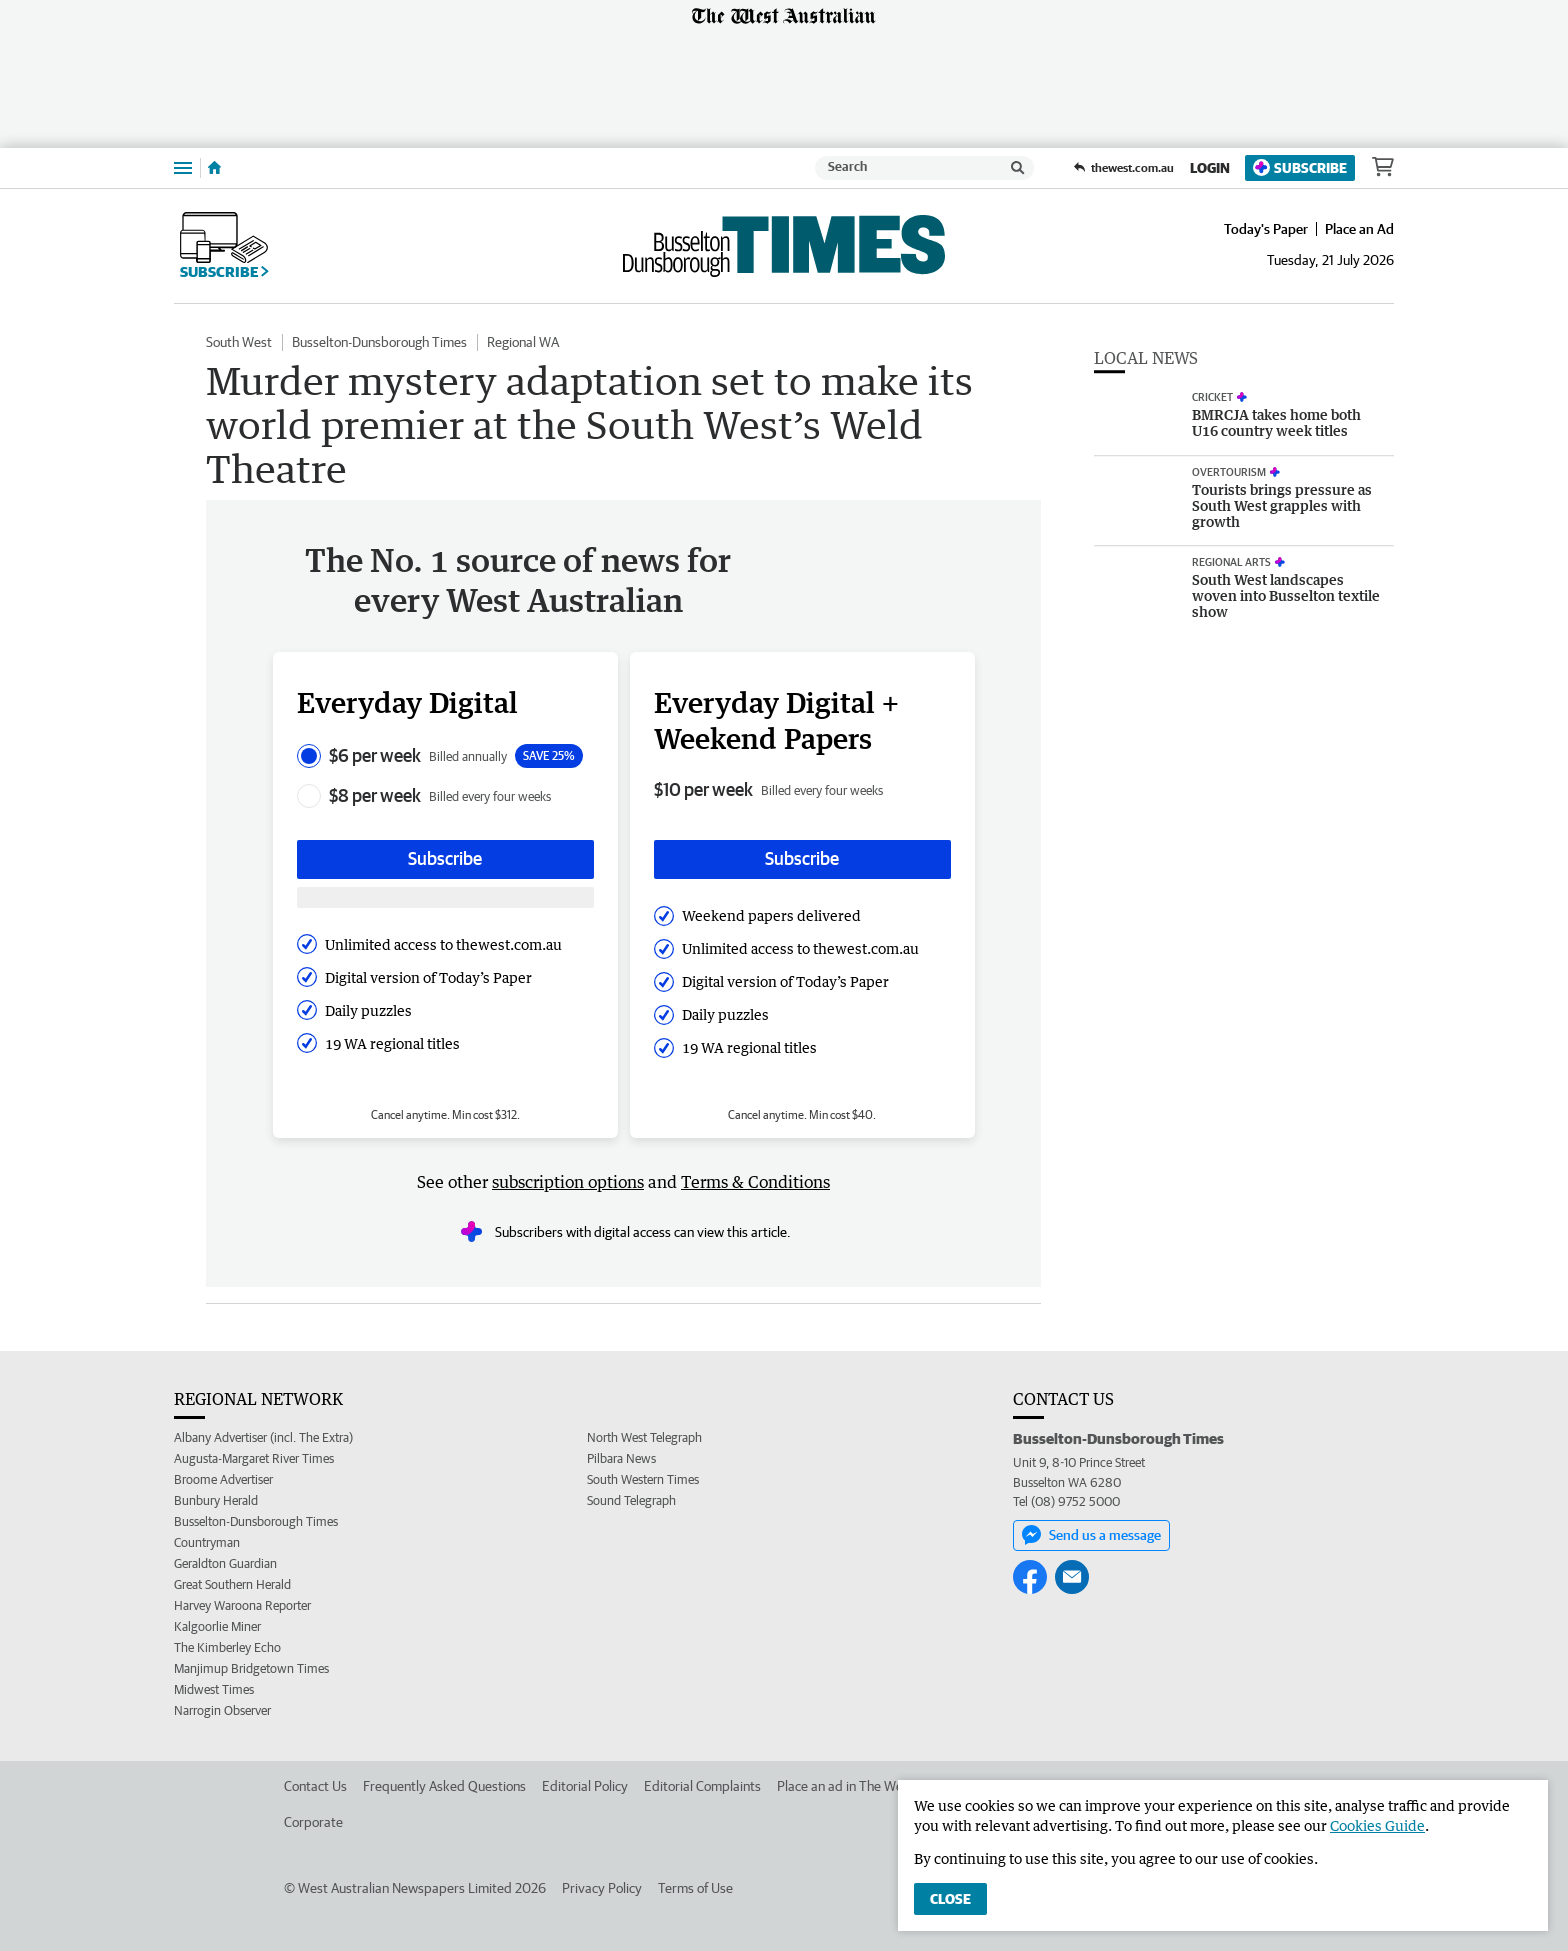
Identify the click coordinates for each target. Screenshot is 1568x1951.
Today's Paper (1266, 229)
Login (1210, 168)
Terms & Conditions (755, 1182)
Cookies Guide (1377, 1825)
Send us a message (1091, 1535)
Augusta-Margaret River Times (254, 1458)
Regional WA (523, 342)
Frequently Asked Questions (444, 1786)
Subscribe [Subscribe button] (445, 858)
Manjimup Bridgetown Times (251, 1668)
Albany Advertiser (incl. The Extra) (263, 1437)
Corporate (313, 1822)
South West (239, 342)
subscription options (568, 1182)
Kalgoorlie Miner (217, 1626)
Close (950, 1899)
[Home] (214, 168)
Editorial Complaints (702, 1786)
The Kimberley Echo (227, 1647)
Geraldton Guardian (225, 1563)
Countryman (207, 1542)
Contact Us (315, 1786)
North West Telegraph (644, 1437)
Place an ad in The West (845, 1786)
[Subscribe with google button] (445, 897)
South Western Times (643, 1479)
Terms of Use (695, 1888)
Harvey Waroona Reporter (242, 1605)
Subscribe (1300, 167)
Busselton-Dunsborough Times (379, 342)
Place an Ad (1359, 229)
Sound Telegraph (631, 1500)
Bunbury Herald (216, 1500)
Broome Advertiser (223, 1479)
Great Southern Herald (232, 1584)
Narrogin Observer (222, 1710)
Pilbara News (621, 1458)
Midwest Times (214, 1689)
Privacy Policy (602, 1888)
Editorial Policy (585, 1786)
